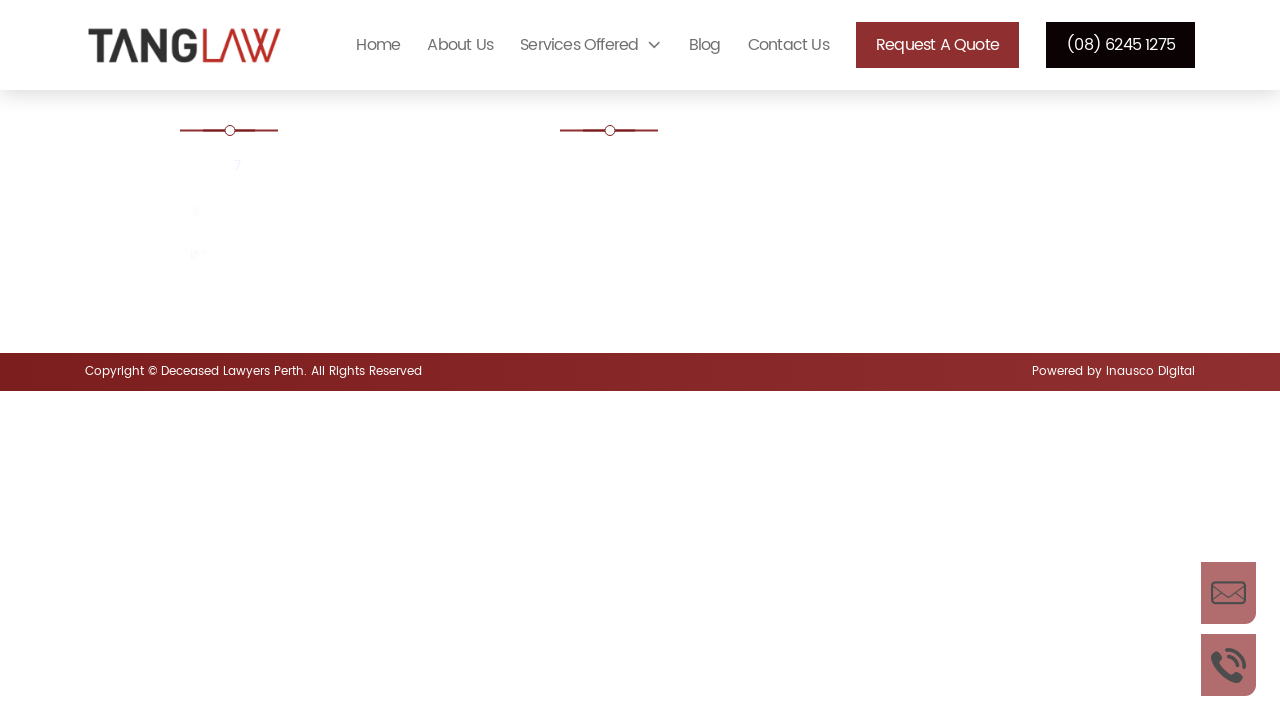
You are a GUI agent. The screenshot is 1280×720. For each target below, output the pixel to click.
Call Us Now (1228, 665)
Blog (705, 45)
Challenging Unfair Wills (953, 170)
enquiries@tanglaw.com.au (312, 256)
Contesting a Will (646, 224)
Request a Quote (937, 45)
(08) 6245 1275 (1120, 45)
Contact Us (788, 45)
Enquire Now (1228, 593)
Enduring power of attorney (968, 279)
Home (378, 45)
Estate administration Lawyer (687, 170)
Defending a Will (929, 224)
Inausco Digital (1150, 371)
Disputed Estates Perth (665, 279)
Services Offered (579, 45)
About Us (460, 45)
